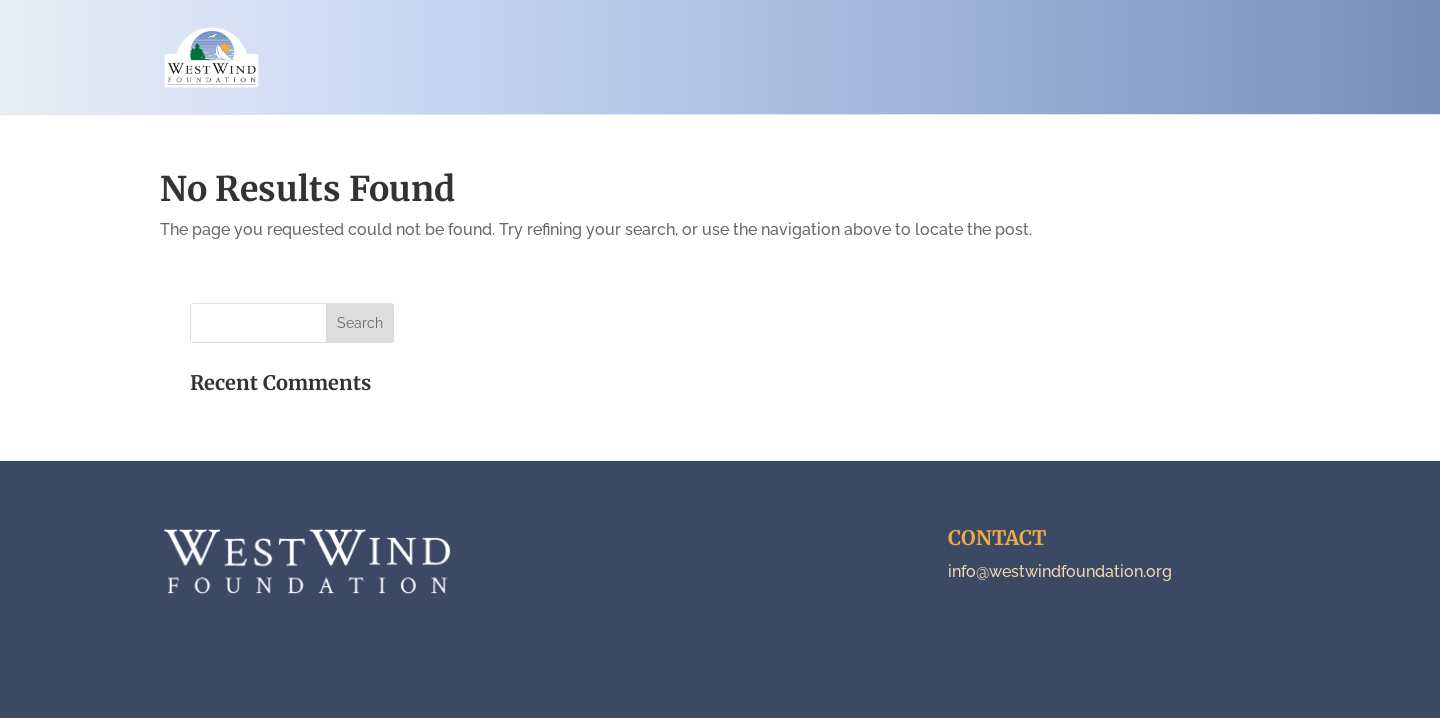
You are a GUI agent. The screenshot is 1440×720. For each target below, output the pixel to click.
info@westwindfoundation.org (1060, 571)
